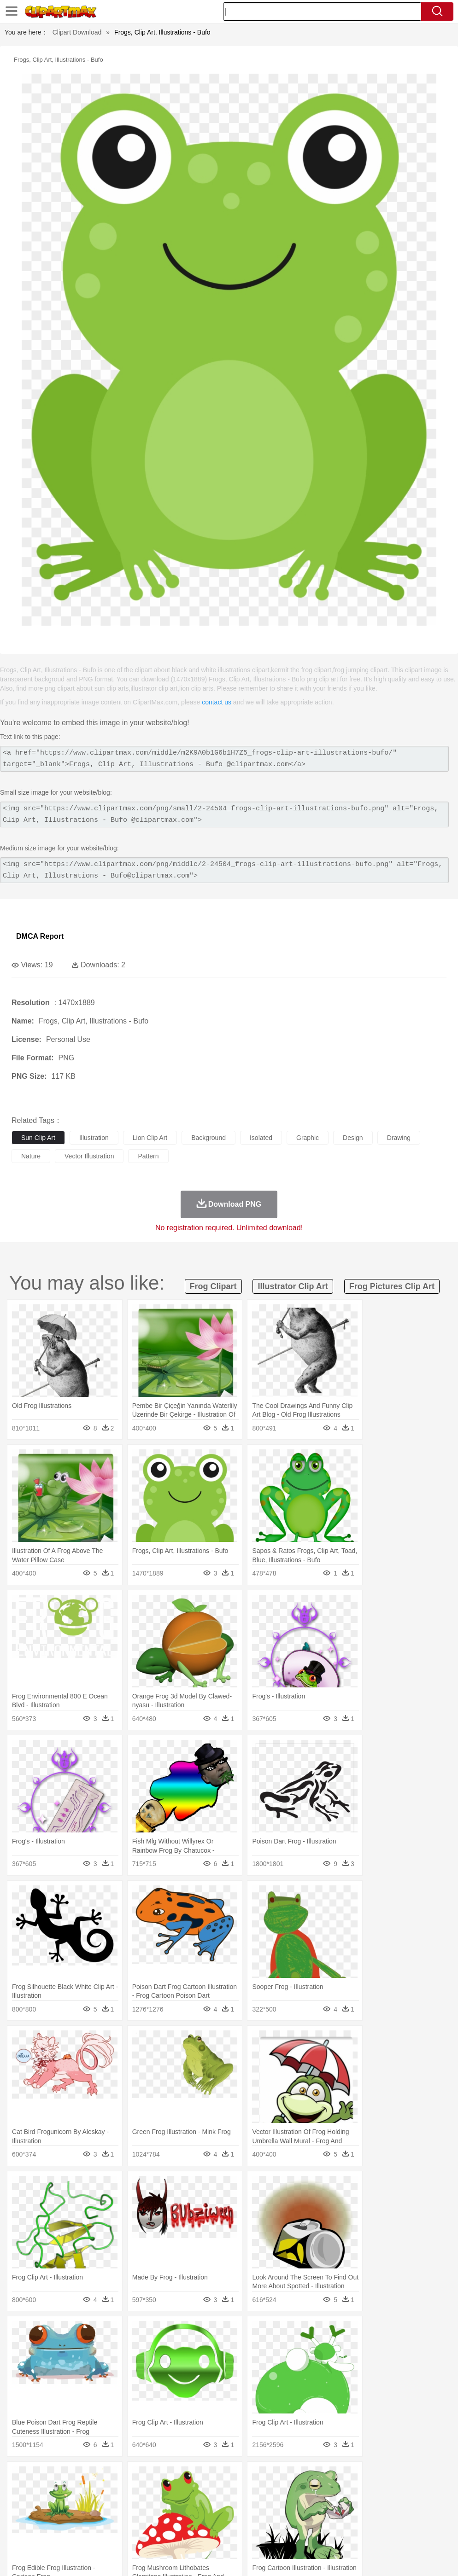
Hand (425, 2505)
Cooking (404, 2533)
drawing (399, 1137)
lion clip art (150, 1137)
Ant (43, 2492)
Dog (179, 2492)
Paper (364, 2519)
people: (21, 2505)
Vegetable (264, 2533)
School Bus (236, 2519)
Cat (119, 2492)
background (208, 1137)
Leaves (93, 2478)
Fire (179, 2478)
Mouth (363, 2505)
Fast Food (139, 2533)
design (353, 1137)
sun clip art (38, 1137)
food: (18, 2532)
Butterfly (98, 2492)
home (272, 2505)
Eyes (226, 2505)
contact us (216, 702)
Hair (291, 2505)
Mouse (398, 2492)
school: (21, 2519)
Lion (353, 2492)
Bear (59, 2492)
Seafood (235, 2533)
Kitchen (292, 2533)
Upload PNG (430, 2557)
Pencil (177, 2519)
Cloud (410, 2478)
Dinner (316, 2533)
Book (97, 2519)
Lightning (271, 2478)
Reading (153, 2519)
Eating (358, 2533)
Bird (77, 2492)
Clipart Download (77, 32)
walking (248, 2505)
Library (315, 2519)
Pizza (337, 2533)
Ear (210, 2505)
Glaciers (222, 2478)
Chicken (140, 2492)
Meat (182, 2533)
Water (370, 2478)
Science (341, 2519)
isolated (261, 1137)
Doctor (191, 2505)
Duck (196, 2492)
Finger (404, 2505)
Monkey (374, 2492)
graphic (307, 1137)
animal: (21, 2491)
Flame (198, 2478)
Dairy (69, 2533)
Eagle (216, 2492)
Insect (334, 2492)
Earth (161, 2478)
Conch (140, 2478)
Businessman (159, 2505)
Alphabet (409, 2519)
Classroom (123, 2519)
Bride (83, 2505)
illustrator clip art (293, 1286)
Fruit (164, 2533)
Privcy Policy (334, 2557)
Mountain (345, 2478)
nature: (20, 2477)
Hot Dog (431, 2533)
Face (384, 2505)
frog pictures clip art (392, 1286)
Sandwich (207, 2533)
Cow (161, 2492)
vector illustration (89, 1156)
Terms (301, 2557)
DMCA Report (40, 936)
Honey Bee (306, 2492)
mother (127, 2505)
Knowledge (287, 2519)
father (342, 2505)
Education (203, 2519)
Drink (114, 2533)
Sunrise (318, 2478)
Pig (417, 2492)
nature (31, 1156)
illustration (94, 1137)
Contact (369, 2557)
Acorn (45, 2478)
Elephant (241, 2492)
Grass (246, 2478)
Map (262, 2519)
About (277, 2557)
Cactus (117, 2478)
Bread (380, 2533)
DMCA (396, 2557)
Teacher (75, 2519)
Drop (430, 2478)
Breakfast (45, 2533)
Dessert (91, 2533)
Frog (281, 2492)
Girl (307, 2505)
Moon (296, 2478)
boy (323, 2505)
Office (385, 2519)
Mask (45, 2505)
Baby (65, 2505)
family (105, 2505)
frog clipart (213, 1286)
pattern (148, 1156)
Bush (390, 2478)
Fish (263, 2492)
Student (48, 2519)
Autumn (68, 2478)
